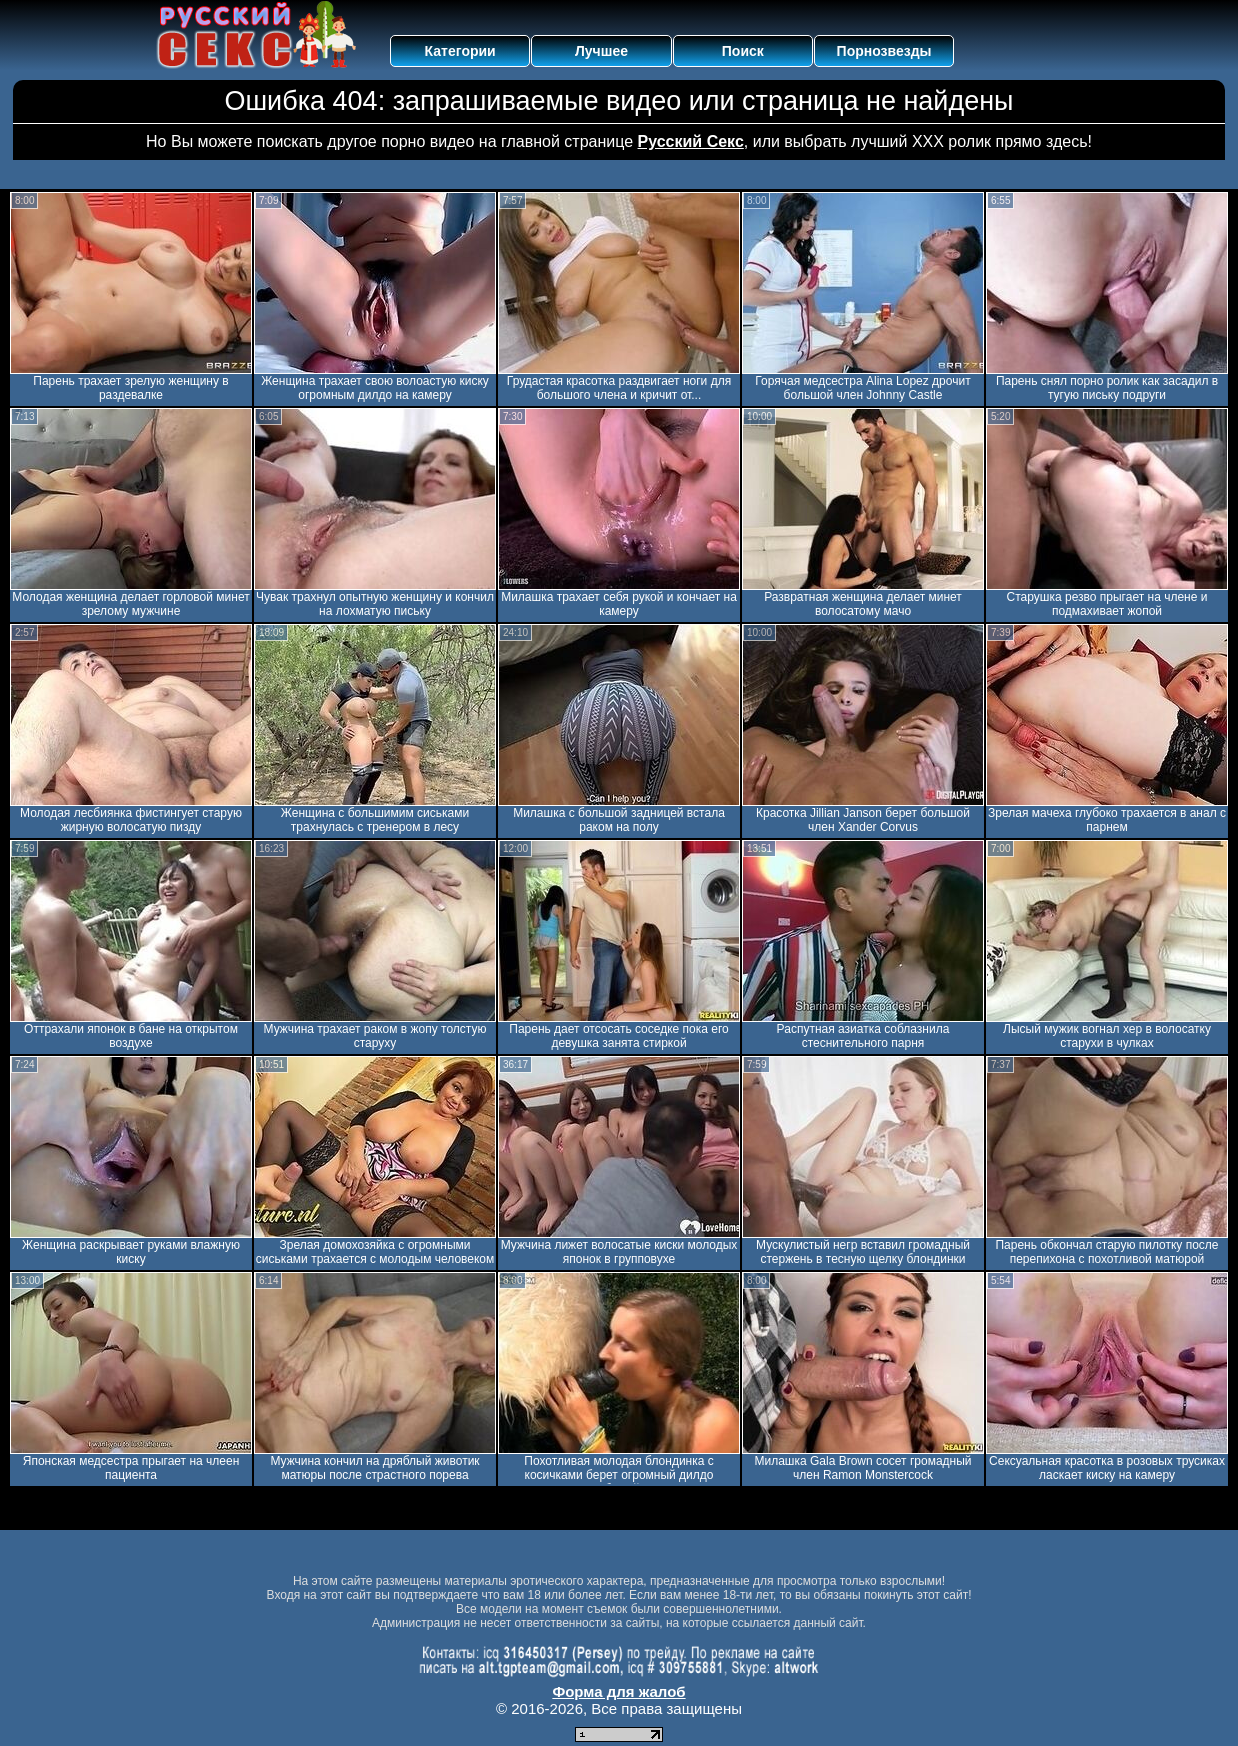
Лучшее (601, 51)
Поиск (743, 51)
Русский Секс (691, 141)
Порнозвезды (884, 51)
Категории (460, 51)
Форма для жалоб (618, 1691)
